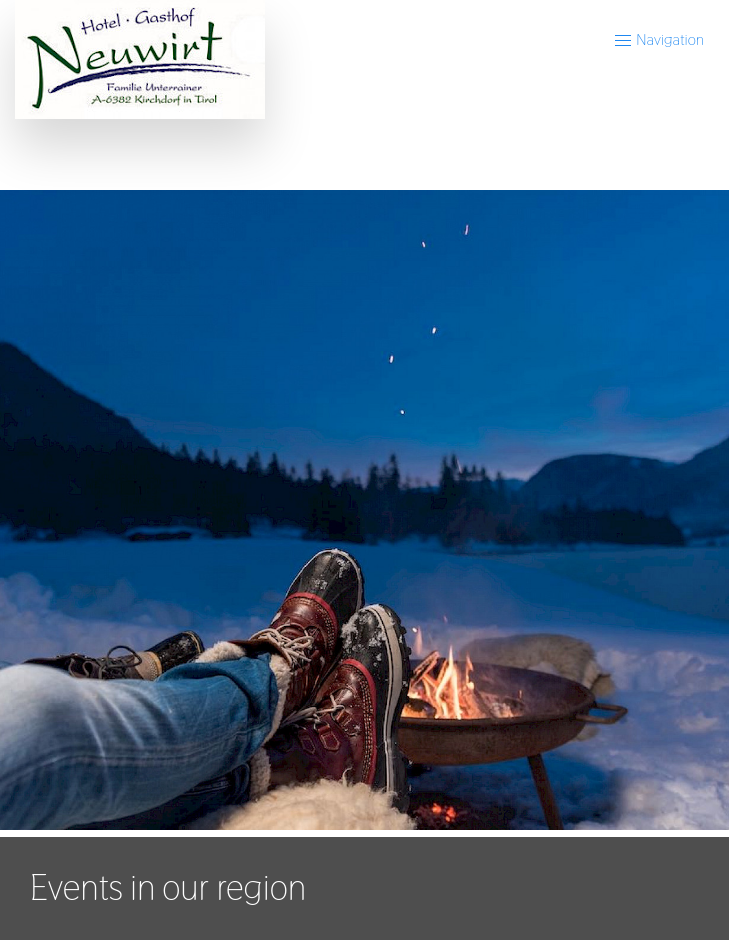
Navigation (658, 39)
